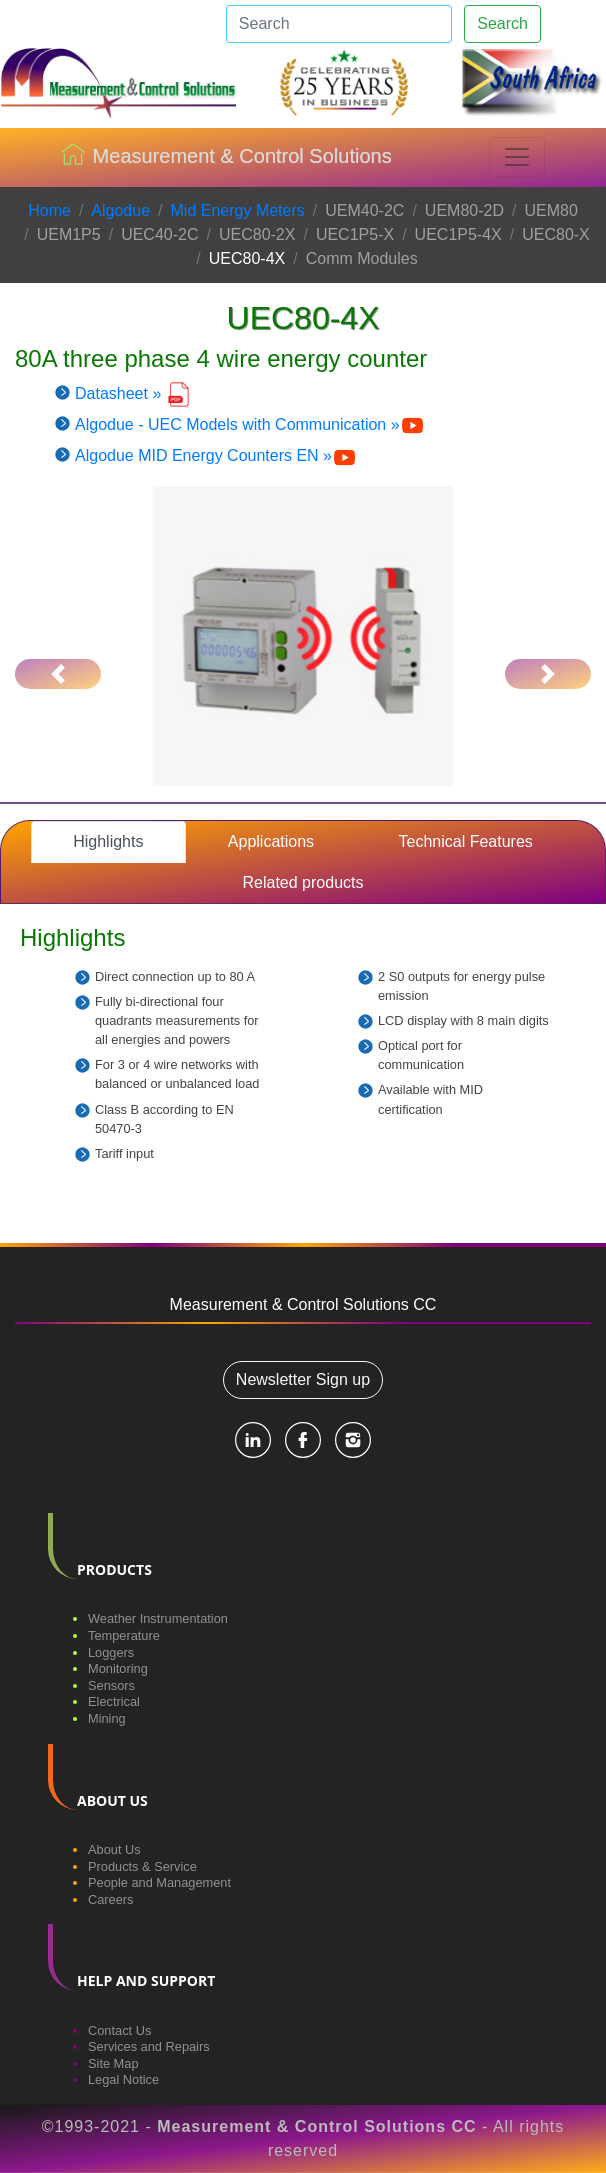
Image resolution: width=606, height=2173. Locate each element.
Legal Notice (123, 2079)
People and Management (159, 1882)
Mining (107, 1718)
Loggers (111, 1652)
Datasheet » (133, 393)
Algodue (120, 210)
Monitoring (118, 1668)
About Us (114, 1849)
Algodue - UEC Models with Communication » (250, 424)
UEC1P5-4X (458, 234)
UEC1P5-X (355, 234)
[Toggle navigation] (517, 157)
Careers (111, 1899)
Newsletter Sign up (303, 1379)
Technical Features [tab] (466, 841)
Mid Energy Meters (238, 210)
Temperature (124, 1635)
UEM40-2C (364, 210)
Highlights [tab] (108, 841)
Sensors (111, 1685)
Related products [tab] (303, 882)
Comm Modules (362, 258)
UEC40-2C (159, 234)
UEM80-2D (464, 210)
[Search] (339, 24)
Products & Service (142, 1866)
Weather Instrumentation (158, 1618)
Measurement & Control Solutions (226, 158)
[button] (58, 674)
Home (49, 210)
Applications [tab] (271, 841)
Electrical (114, 1701)
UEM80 (550, 210)
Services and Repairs (149, 2046)
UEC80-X (556, 234)
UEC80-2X (257, 234)
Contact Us (119, 2030)
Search (502, 23)
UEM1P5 (69, 234)
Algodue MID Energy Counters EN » (216, 455)
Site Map (113, 2063)
